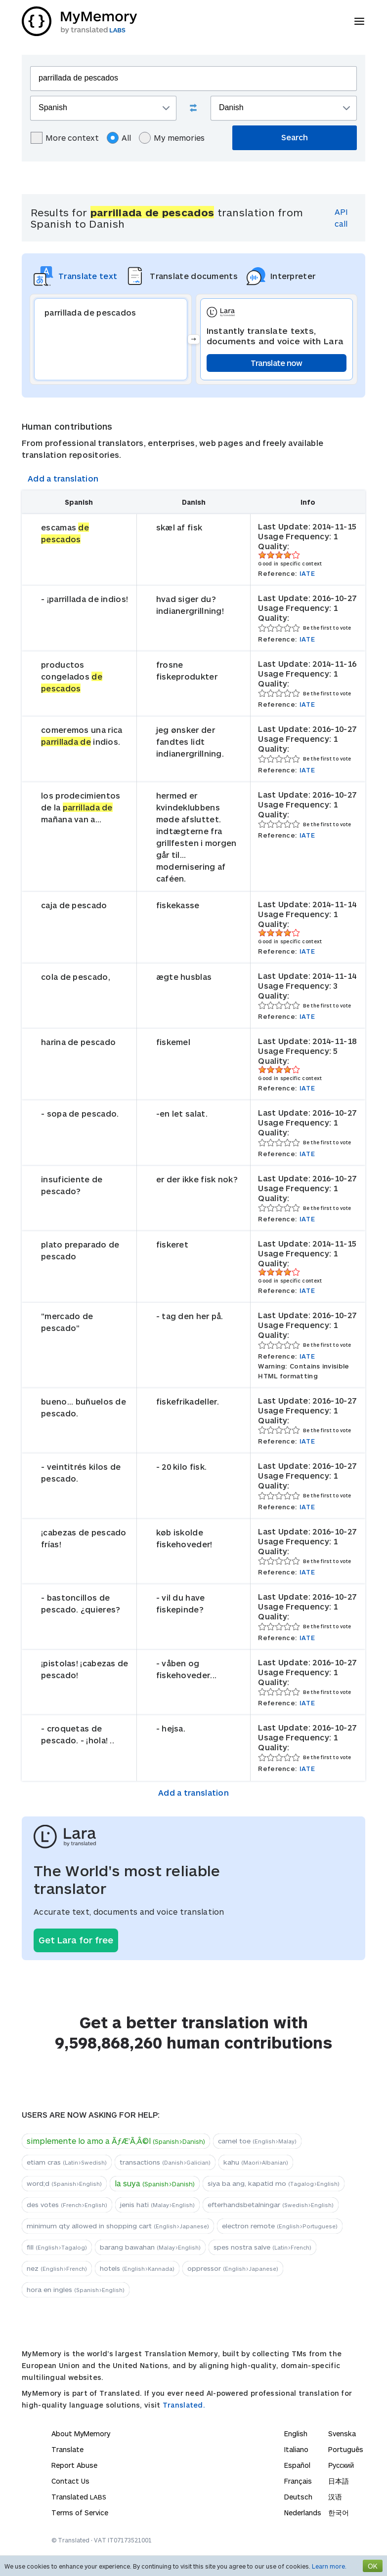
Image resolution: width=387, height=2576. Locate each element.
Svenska (342, 2433)
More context (65, 138)
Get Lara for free (76, 1939)
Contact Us (70, 2481)
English (295, 2433)
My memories (172, 138)
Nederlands (302, 2512)
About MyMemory (80, 2433)
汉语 (335, 2497)
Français (298, 2481)
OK (373, 2566)
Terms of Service (79, 2512)
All (119, 138)
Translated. (184, 2405)
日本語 (338, 2481)
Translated (78, 2497)
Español (297, 2465)
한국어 (338, 2512)
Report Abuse (74, 2465)
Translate (67, 2449)
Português (345, 2449)
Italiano (296, 2449)
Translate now (276, 362)
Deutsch (298, 2497)
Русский (341, 2465)
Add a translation (63, 478)
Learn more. (329, 2566)
